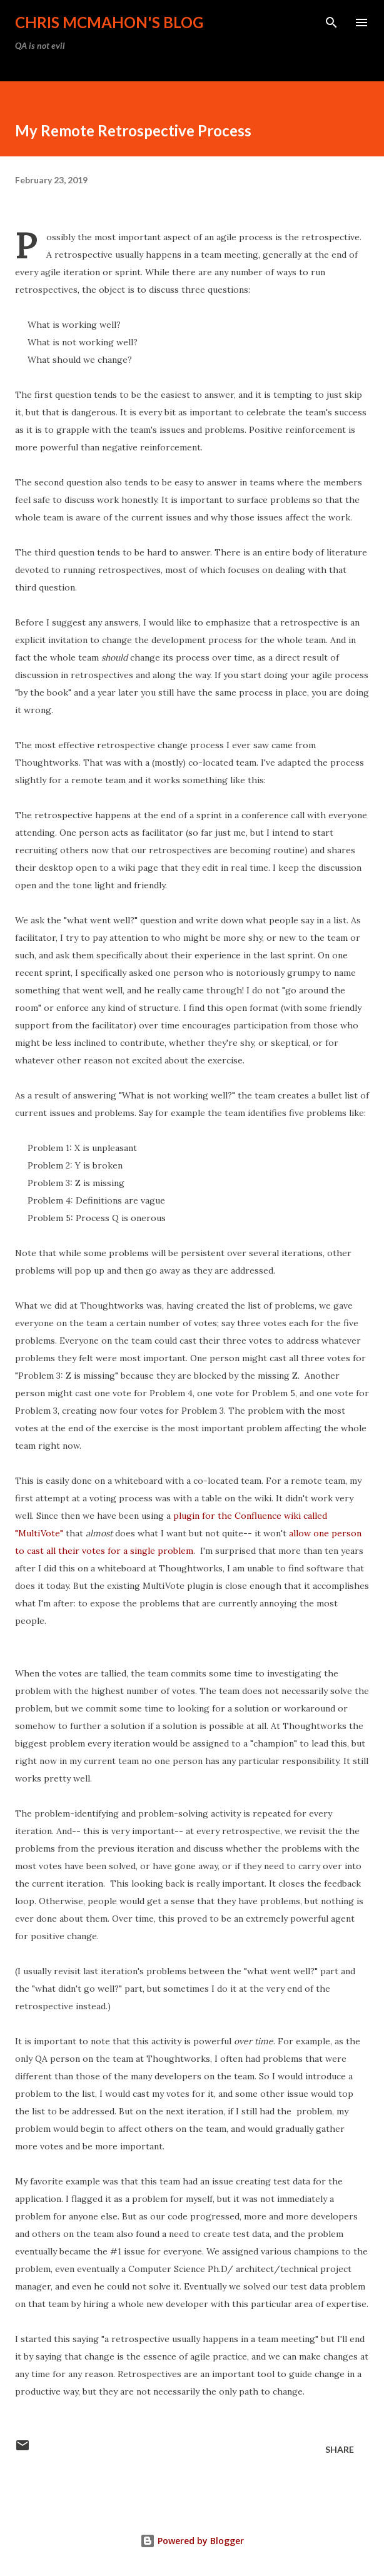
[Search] (331, 22)
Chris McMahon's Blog (109, 22)
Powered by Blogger (192, 2541)
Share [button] (339, 2449)
